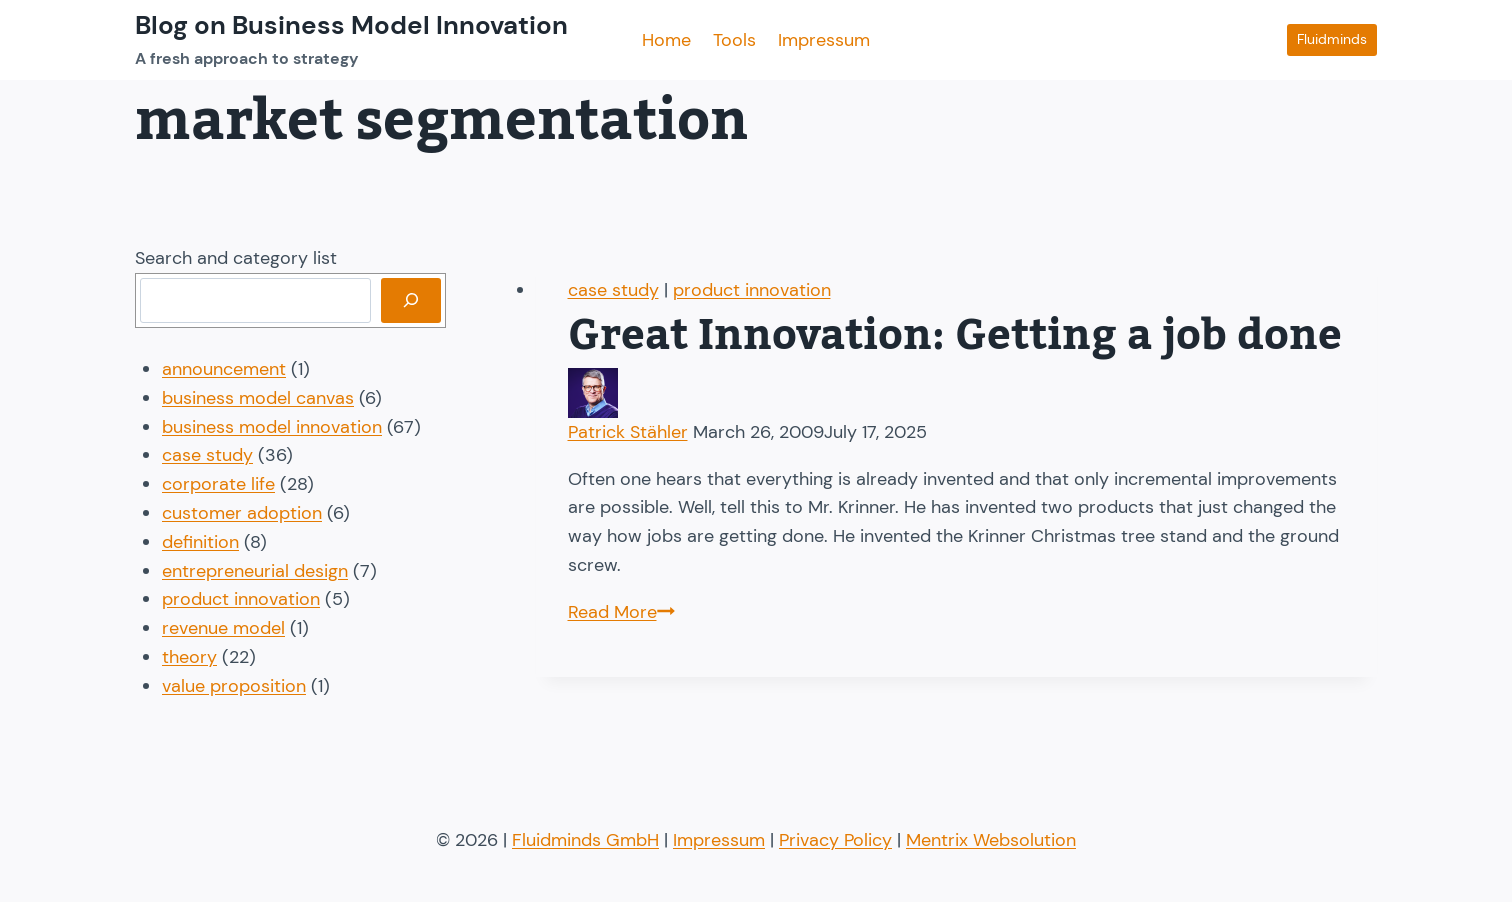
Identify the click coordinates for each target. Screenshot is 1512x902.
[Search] (411, 300)
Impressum (824, 40)
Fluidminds (1332, 39)
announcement (224, 369)
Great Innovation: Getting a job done (955, 336)
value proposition (234, 686)
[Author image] (957, 393)
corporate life (218, 484)
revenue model (223, 628)
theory (189, 657)
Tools (734, 40)
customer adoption (242, 513)
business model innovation (272, 427)
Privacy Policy (835, 840)
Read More (621, 612)
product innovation (752, 290)
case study (613, 290)
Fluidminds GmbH (585, 840)
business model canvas (258, 398)
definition (200, 542)
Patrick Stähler (628, 432)
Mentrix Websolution (991, 840)
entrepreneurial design (255, 571)
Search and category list (236, 258)
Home (666, 40)
